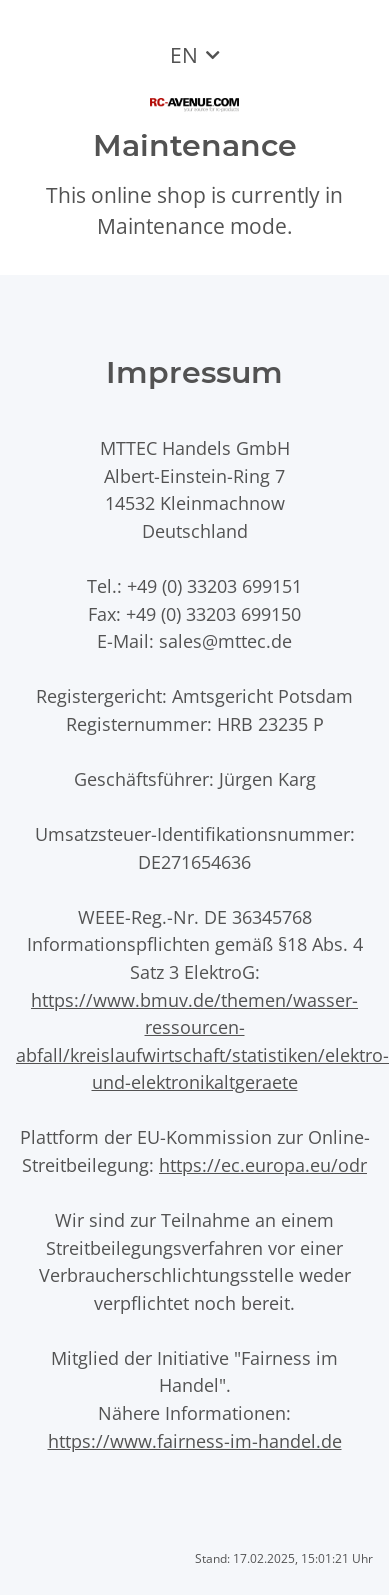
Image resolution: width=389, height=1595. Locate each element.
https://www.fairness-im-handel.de (195, 1440)
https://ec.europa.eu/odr (263, 1164)
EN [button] (184, 55)
